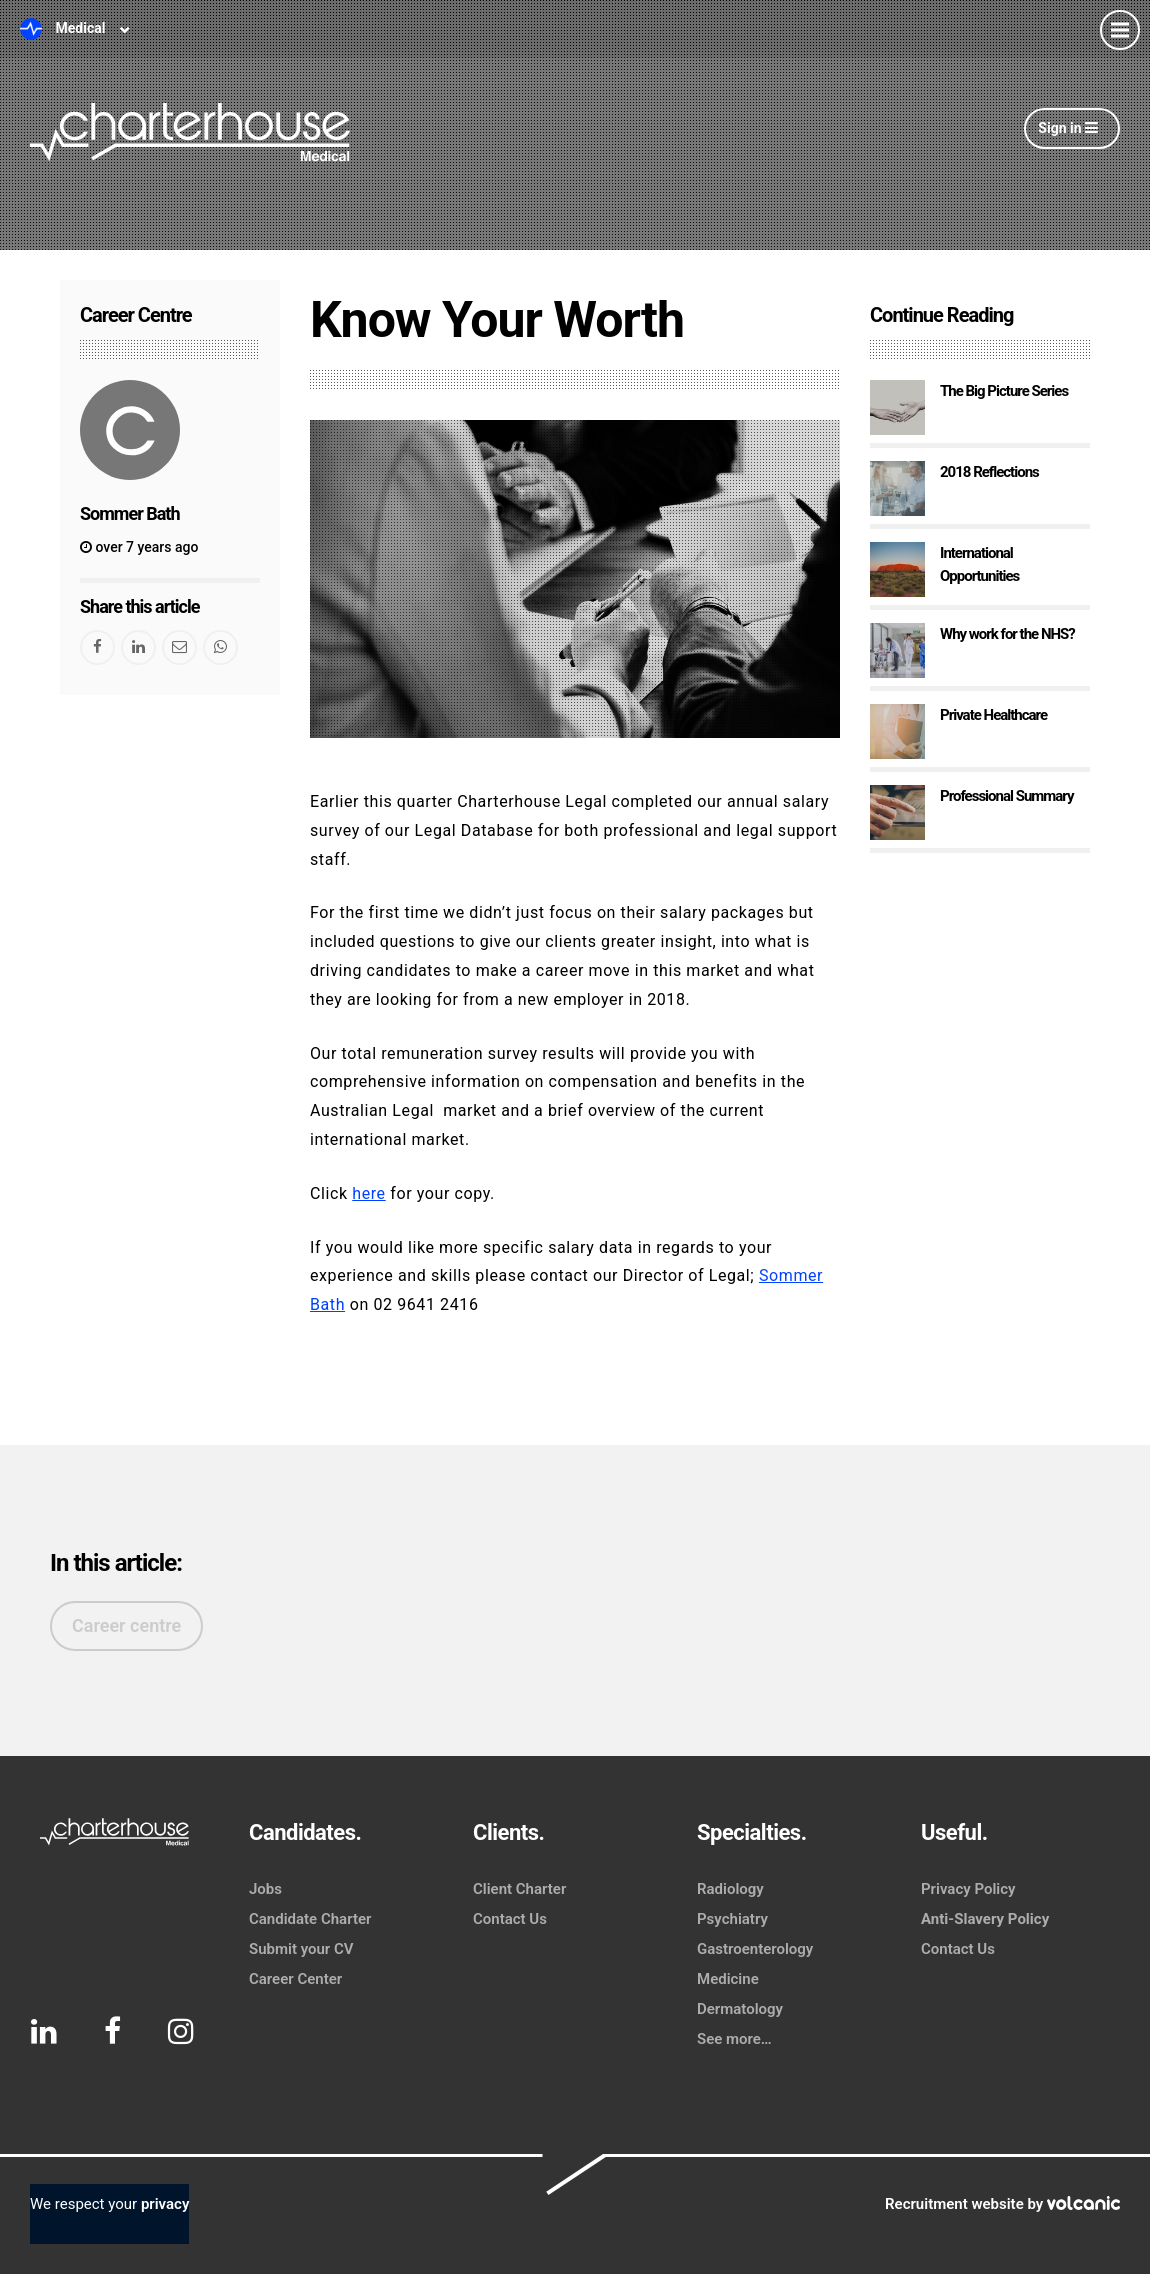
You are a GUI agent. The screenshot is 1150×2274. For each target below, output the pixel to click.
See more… (734, 2039)
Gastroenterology (755, 1949)
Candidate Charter (310, 1919)
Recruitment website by (1002, 2204)
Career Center (295, 1979)
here (368, 1193)
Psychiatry (732, 1919)
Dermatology (740, 2009)
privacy (165, 2204)
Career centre (126, 1625)
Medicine (728, 1979)
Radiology (730, 1889)
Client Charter (519, 1889)
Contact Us (510, 1919)
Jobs (265, 1889)
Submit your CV (301, 1949)
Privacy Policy (968, 1889)
